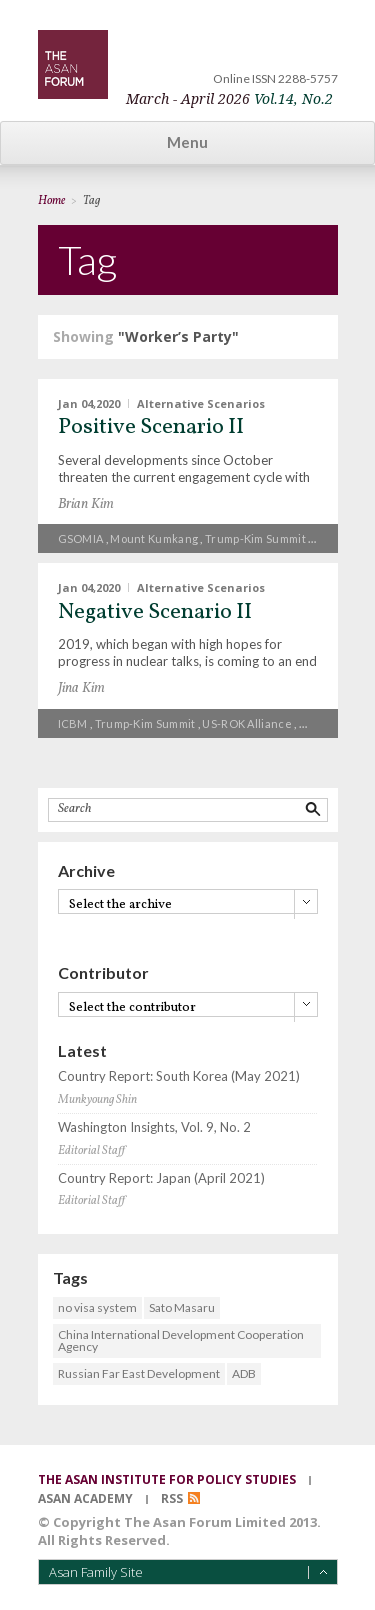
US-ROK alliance (247, 723)
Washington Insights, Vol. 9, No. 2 (154, 1127)
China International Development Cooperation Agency (181, 1340)
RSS (172, 1498)
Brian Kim (86, 504)
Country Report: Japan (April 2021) (161, 1178)
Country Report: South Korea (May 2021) (179, 1076)
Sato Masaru (182, 1307)
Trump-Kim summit (255, 538)
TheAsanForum (73, 64)
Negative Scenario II (155, 612)
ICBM (73, 723)
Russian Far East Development (139, 1373)
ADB (244, 1373)
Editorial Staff (91, 1151)
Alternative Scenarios (201, 402)
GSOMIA (81, 538)
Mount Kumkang (154, 538)
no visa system (97, 1307)
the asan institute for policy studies (167, 1479)
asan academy (85, 1498)
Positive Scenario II (151, 427)
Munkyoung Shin (97, 1100)
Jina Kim (81, 688)
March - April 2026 (229, 99)
